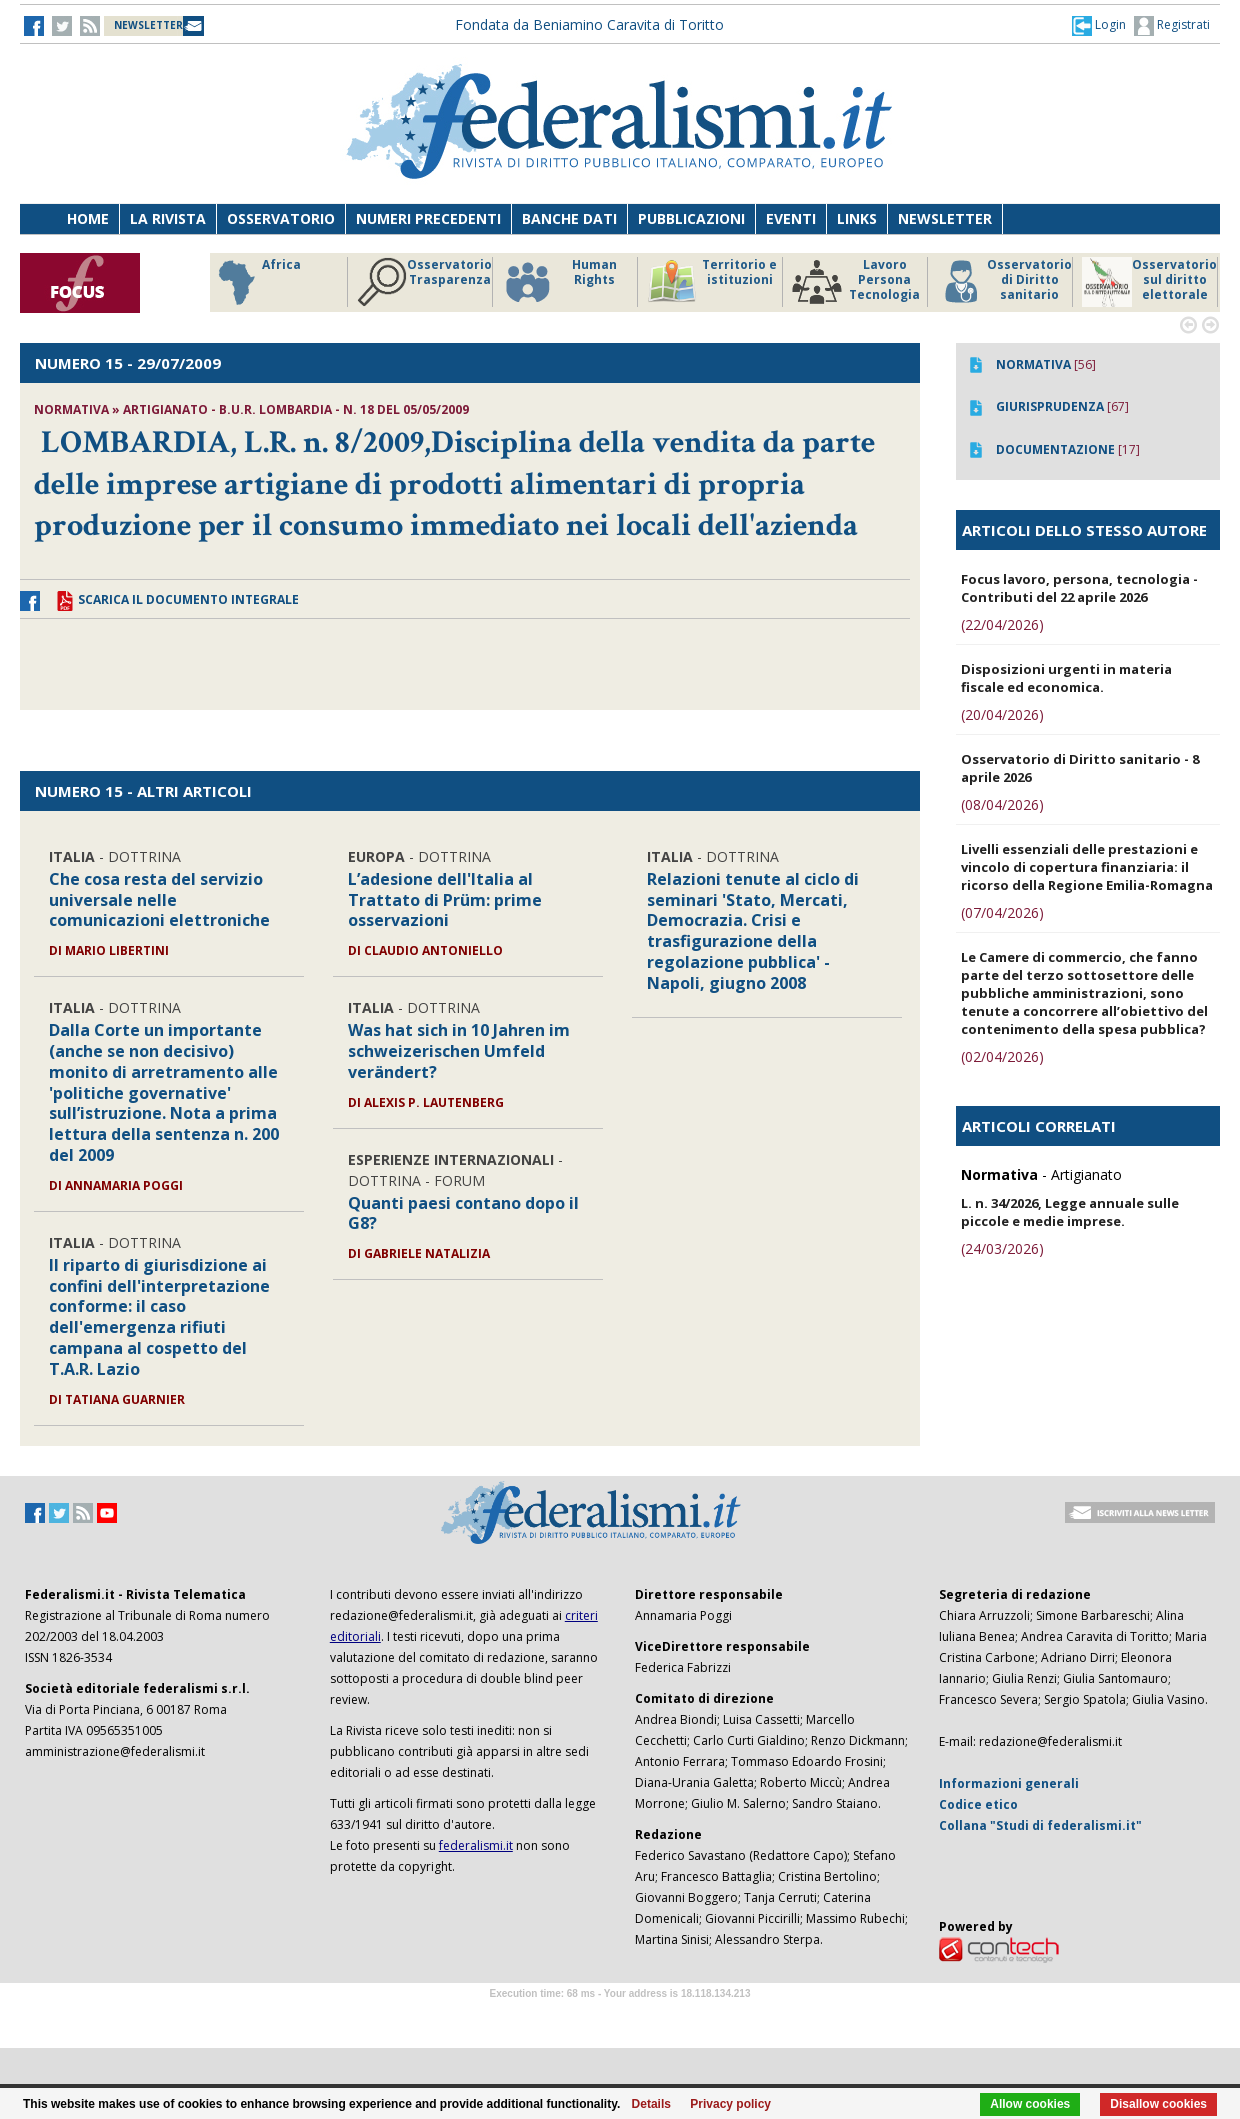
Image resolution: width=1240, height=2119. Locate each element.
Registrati (1172, 26)
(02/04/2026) (1002, 1056)
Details (651, 2104)
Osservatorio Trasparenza (424, 282)
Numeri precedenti (428, 218)
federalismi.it (476, 1845)
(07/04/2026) (1002, 912)
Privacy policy (730, 2104)
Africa (256, 282)
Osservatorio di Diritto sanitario (1004, 282)
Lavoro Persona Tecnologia (856, 282)
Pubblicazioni (691, 218)
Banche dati (569, 218)
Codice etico (978, 1804)
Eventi (791, 218)
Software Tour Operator (620, 2016)
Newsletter (945, 218)
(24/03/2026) (1002, 1248)
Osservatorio (281, 218)
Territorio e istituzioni (712, 282)
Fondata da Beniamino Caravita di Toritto (589, 24)
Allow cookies (1030, 2104)
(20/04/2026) (1002, 714)
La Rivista (168, 218)
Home (88, 218)
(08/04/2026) (1002, 804)
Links (857, 218)
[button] (1099, 25)
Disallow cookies (1158, 2104)
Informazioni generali (1009, 1783)
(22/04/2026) (1002, 624)
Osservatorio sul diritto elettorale (1149, 282)
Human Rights (559, 282)
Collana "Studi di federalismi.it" (1040, 1825)
